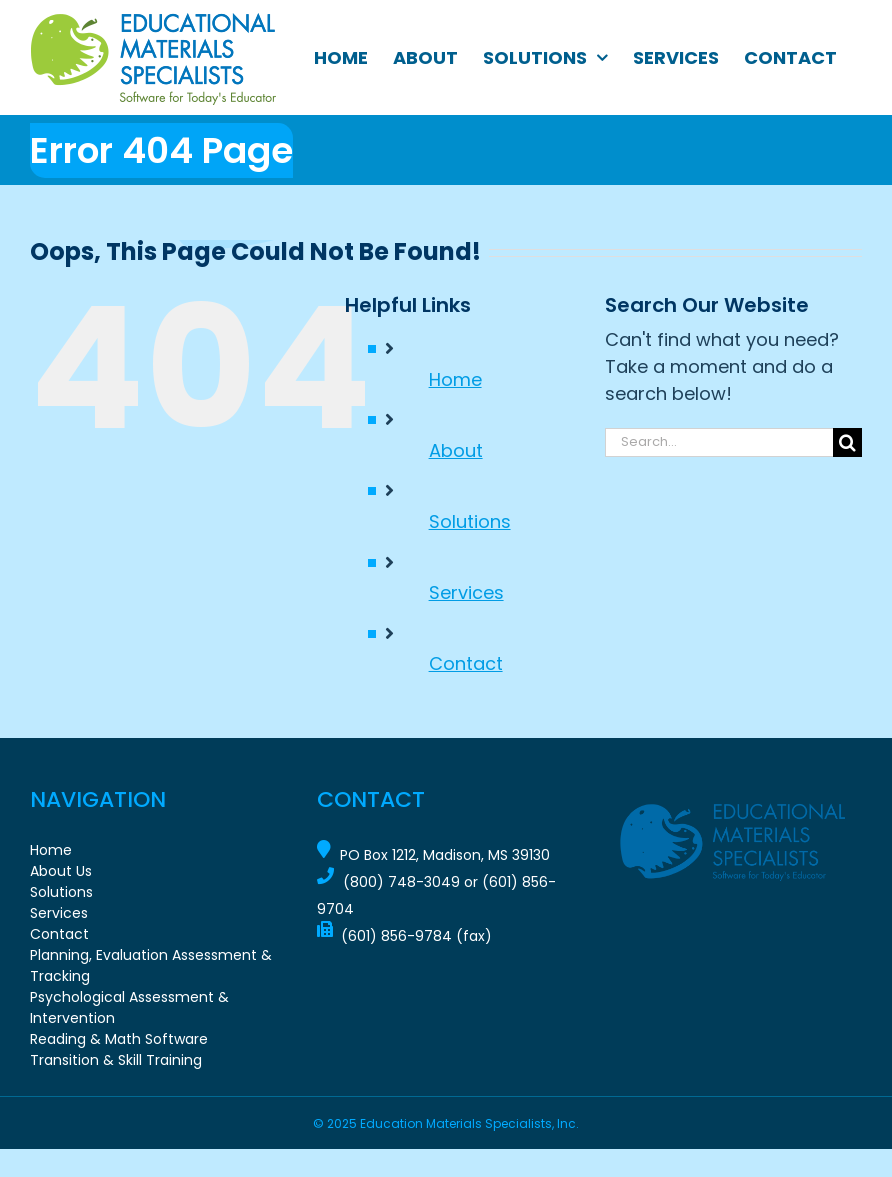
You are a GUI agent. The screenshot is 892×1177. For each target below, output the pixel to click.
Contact (466, 663)
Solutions (470, 521)
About (456, 450)
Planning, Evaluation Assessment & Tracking (151, 965)
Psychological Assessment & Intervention (129, 1007)
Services (466, 592)
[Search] (847, 442)
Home (455, 379)
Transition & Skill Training (116, 1060)
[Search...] (719, 442)
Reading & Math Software (119, 1039)
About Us (61, 871)
